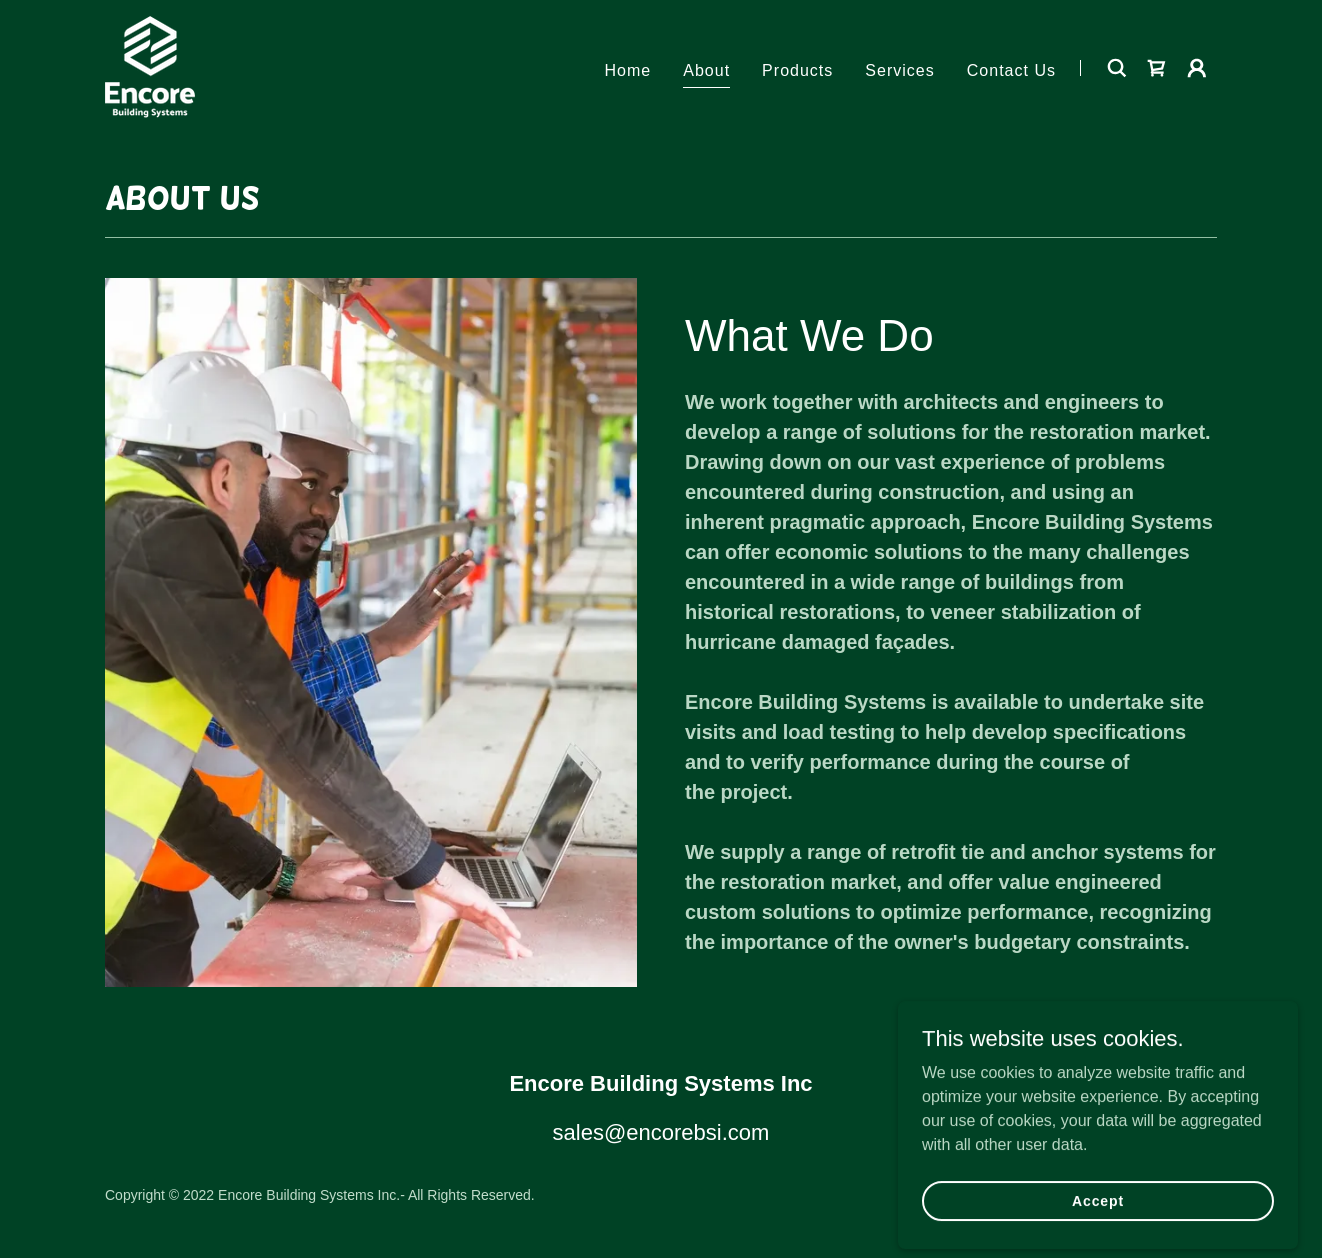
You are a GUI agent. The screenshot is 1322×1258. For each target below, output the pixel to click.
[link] (150, 66)
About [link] (706, 70)
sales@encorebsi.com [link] (661, 1132)
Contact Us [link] (1011, 70)
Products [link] (797, 70)
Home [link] (628, 70)
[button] (1197, 68)
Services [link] (899, 70)
